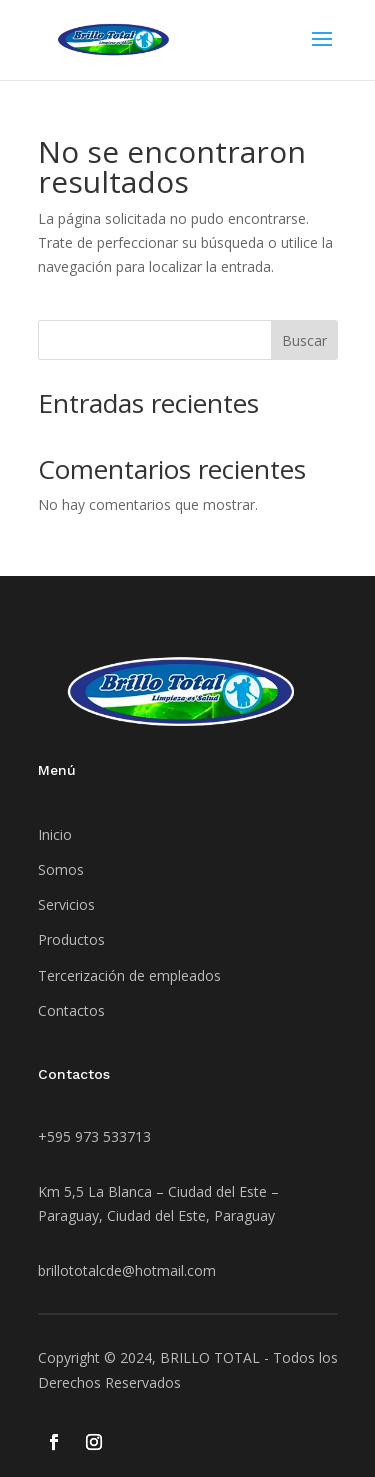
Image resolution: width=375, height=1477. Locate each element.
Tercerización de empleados (129, 975)
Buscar (304, 340)
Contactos (71, 1010)
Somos (61, 869)
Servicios (66, 904)
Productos (71, 939)
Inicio (55, 834)
